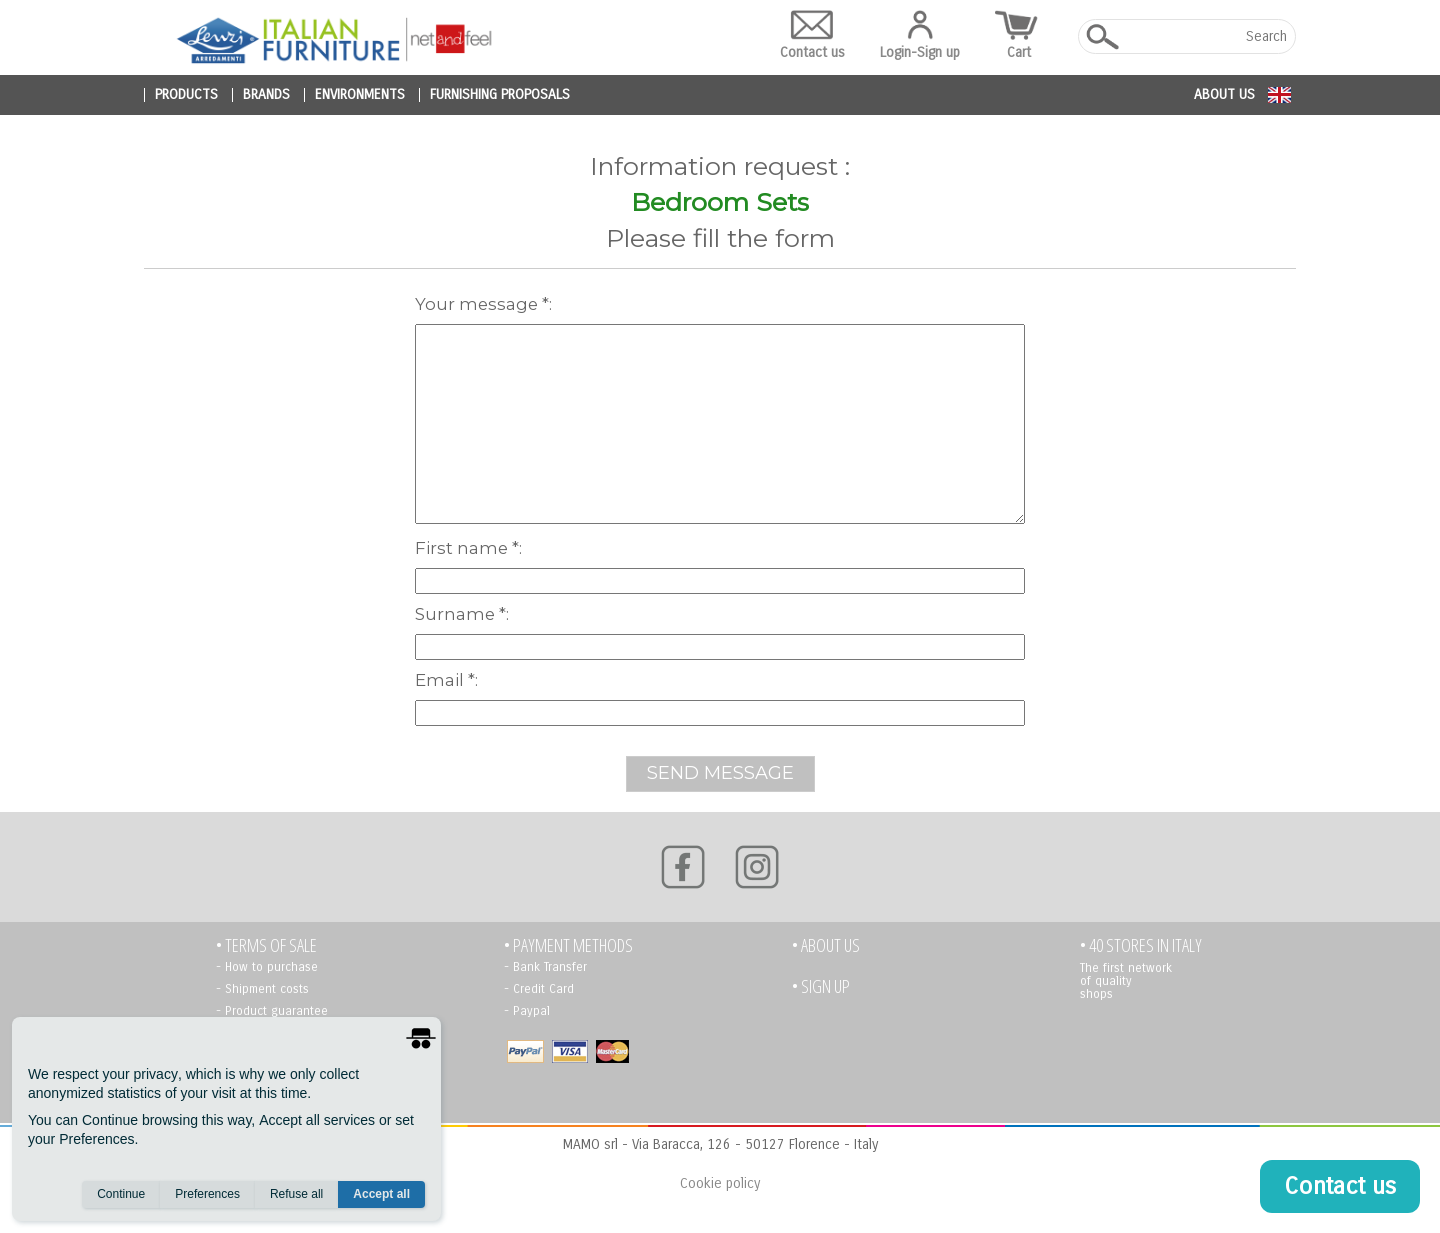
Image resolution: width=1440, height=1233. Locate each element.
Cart (1019, 35)
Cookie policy (720, 1183)
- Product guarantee (272, 1011)
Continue (121, 1194)
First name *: (468, 548)
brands (266, 95)
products (186, 95)
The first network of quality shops (1126, 981)
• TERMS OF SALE (266, 945)
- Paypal (527, 1011)
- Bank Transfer (545, 967)
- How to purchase (267, 967)
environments (360, 95)
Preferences (207, 1194)
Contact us (812, 35)
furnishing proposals (500, 95)
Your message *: (483, 304)
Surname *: (462, 614)
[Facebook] (683, 867)
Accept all (381, 1194)
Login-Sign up (920, 35)
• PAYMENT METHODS (568, 945)
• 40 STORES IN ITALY (1141, 945)
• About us (826, 945)
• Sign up (821, 986)
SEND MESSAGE (720, 773)
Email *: (446, 680)
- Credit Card (539, 989)
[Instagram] (757, 867)
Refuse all (296, 1194)
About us (1224, 94)
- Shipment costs (262, 989)
